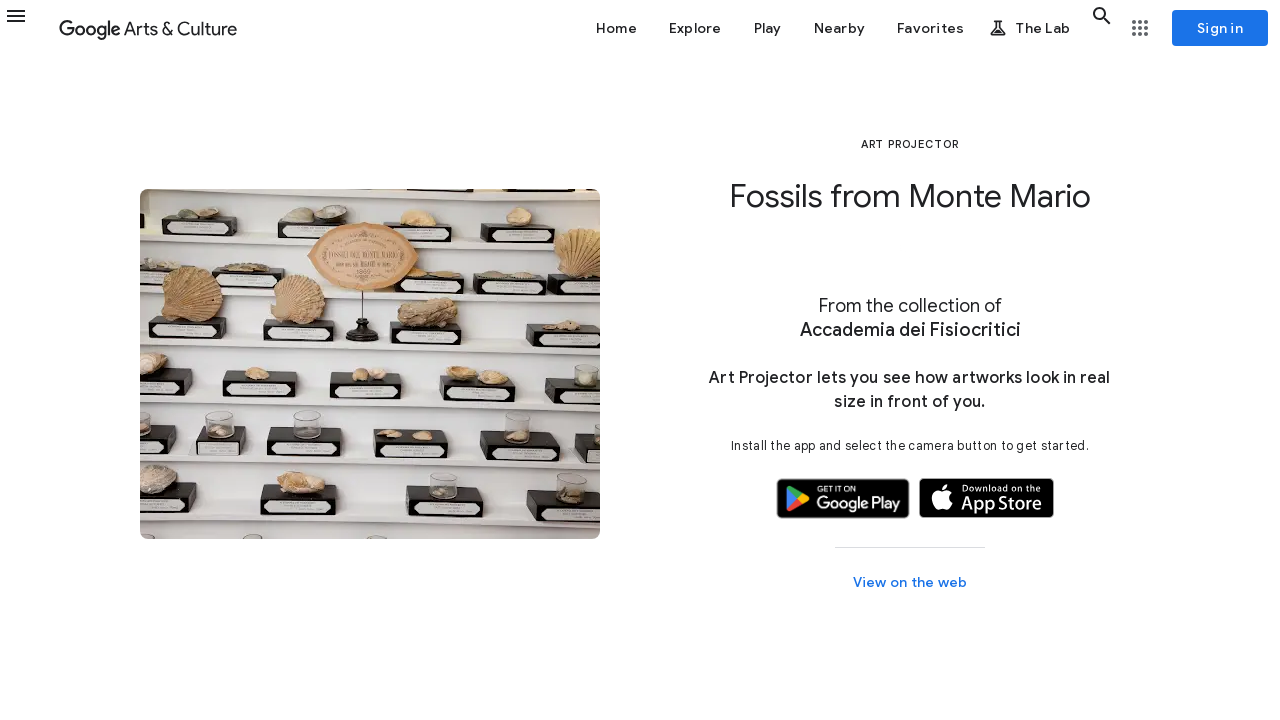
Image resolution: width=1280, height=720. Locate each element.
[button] (28, 28)
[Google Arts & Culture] (148, 28)
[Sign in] (1220, 28)
